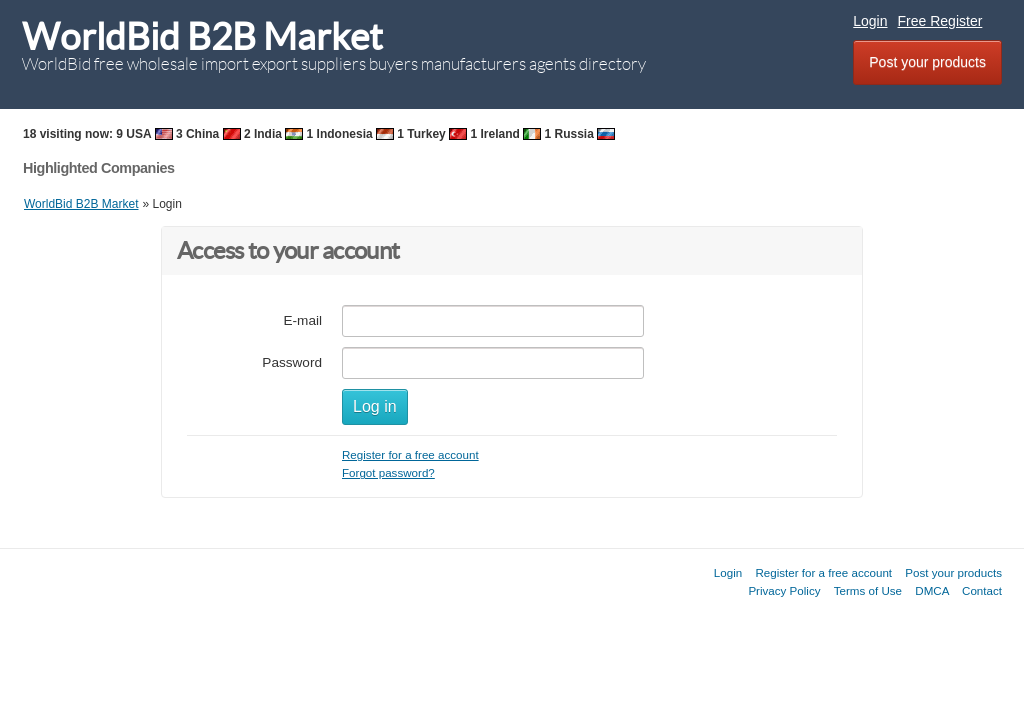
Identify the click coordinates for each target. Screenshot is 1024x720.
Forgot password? (388, 472)
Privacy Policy (784, 590)
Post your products (927, 62)
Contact (982, 590)
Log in (375, 406)
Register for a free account (410, 454)
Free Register (940, 21)
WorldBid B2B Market (202, 36)
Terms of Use (868, 590)
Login (870, 21)
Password (292, 362)
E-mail (302, 320)
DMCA (932, 590)
